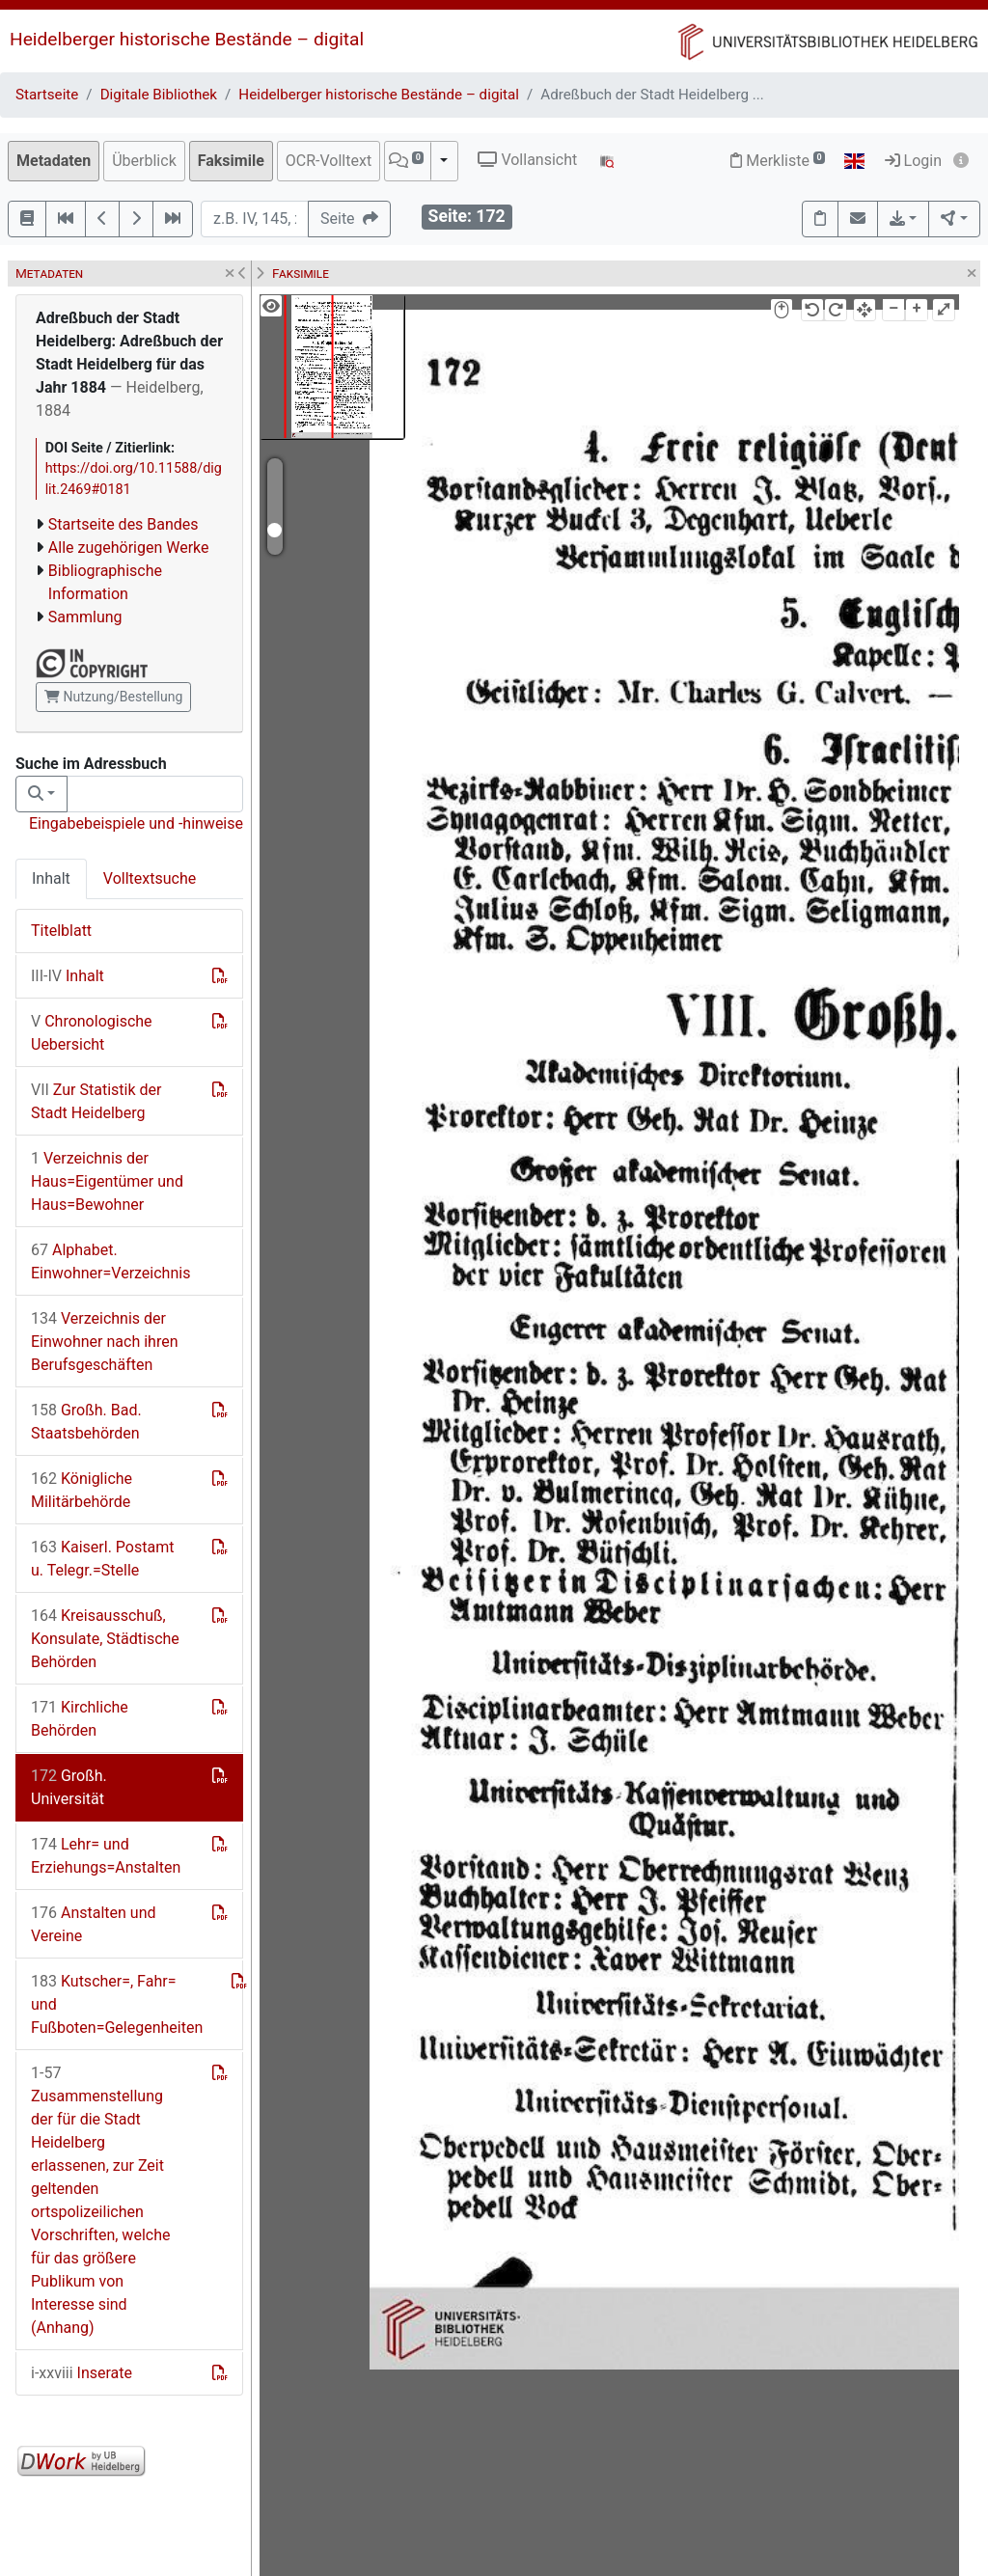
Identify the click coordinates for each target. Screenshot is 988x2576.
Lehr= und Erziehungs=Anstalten (105, 1856)
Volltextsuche (149, 878)
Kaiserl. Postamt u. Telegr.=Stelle (102, 1558)
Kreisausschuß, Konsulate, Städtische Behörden (105, 1638)
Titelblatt (61, 930)
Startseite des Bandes (123, 524)
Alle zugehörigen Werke (128, 547)
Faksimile (231, 160)
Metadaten (53, 160)
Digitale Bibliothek (158, 94)
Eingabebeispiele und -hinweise (136, 823)
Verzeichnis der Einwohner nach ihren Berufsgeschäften (104, 1341)
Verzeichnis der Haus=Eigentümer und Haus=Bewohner (107, 1181)
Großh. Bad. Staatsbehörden (86, 1421)
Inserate (81, 2373)
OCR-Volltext (328, 160)
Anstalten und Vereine (93, 1924)
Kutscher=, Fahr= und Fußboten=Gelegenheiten (117, 2004)
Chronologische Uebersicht (91, 1033)
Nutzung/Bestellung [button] (113, 696)
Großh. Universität (69, 1787)
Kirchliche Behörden (79, 1719)
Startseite (46, 94)
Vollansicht (527, 160)
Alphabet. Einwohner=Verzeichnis (110, 1261)
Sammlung (85, 617)
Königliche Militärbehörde (81, 1490)
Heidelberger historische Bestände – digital (187, 39)
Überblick (144, 160)
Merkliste (777, 160)
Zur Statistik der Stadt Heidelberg (96, 1101)
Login (913, 160)
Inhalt (51, 878)
